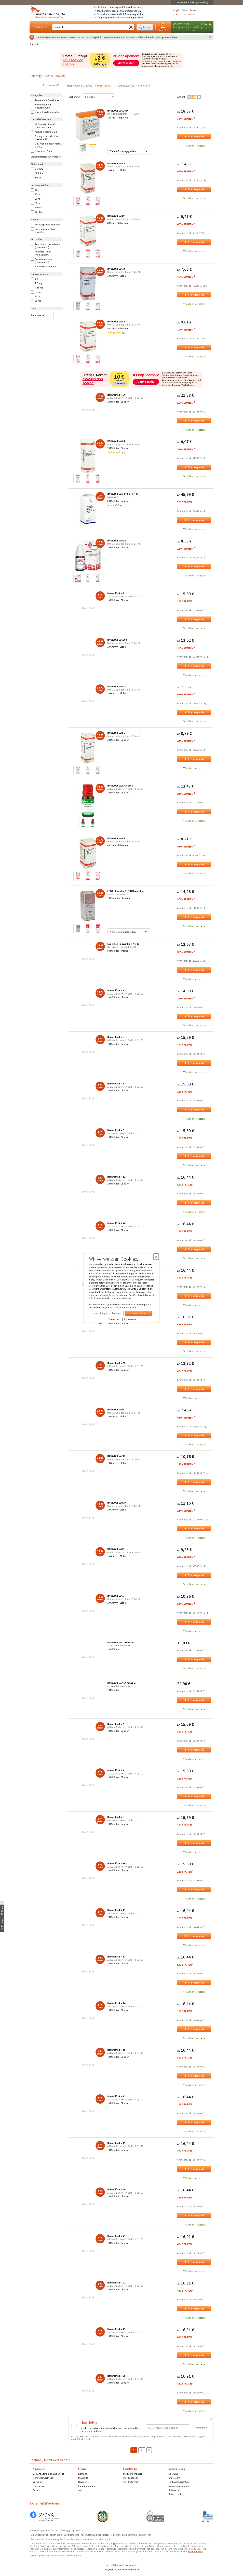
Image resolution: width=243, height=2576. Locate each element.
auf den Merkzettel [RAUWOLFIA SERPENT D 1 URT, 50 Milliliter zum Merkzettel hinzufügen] (194, 529)
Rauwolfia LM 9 (115, 1130)
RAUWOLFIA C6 (115, 1595)
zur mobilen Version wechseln (121, 2565)
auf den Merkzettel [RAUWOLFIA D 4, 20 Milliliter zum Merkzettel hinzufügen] (194, 476)
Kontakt (82, 2473)
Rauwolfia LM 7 (115, 1083)
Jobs (80, 2490)
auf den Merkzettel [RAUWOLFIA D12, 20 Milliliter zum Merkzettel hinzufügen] (194, 575)
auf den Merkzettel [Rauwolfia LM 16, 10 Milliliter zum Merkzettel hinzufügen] (194, 1258)
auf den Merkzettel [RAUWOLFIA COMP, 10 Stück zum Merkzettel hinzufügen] (194, 145)
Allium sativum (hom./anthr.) (41, 253)
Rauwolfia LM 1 (115, 990)
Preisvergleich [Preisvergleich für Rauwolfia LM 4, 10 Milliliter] (194, 1749)
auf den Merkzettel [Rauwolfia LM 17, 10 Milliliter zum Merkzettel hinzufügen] (194, 2131)
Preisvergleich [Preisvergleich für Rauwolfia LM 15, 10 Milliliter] (194, 2075)
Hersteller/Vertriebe (43, 2477)
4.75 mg (37, 287)
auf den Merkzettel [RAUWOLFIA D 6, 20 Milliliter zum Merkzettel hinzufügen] (194, 768)
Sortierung (91, 96)
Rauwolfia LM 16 (116, 1223)
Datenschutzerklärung (128, 1279)
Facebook (130, 2477)
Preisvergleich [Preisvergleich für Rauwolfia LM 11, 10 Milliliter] (194, 1936)
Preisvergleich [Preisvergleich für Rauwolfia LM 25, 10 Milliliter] (194, 2401)
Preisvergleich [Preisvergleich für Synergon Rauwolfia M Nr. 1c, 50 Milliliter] (194, 969)
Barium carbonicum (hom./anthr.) (43, 268)
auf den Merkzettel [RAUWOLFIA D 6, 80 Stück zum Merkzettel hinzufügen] (194, 873)
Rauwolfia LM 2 (115, 593)
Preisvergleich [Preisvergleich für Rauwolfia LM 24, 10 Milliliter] (194, 1342)
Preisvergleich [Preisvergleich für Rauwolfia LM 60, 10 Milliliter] (194, 420)
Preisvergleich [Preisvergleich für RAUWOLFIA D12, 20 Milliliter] (194, 566)
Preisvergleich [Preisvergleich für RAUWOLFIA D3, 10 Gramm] (194, 1575)
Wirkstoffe (38, 2481)
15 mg (36, 296)
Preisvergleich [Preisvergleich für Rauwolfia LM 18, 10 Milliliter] (194, 1295)
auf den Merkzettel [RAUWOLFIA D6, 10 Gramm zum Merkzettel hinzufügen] (194, 1444)
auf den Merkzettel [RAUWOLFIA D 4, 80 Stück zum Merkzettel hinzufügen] (194, 356)
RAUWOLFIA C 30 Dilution (121, 1683)
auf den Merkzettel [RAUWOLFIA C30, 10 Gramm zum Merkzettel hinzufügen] (194, 303)
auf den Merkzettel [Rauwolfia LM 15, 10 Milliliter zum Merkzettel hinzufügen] (194, 2084)
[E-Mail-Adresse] (167, 2427)
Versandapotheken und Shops (48, 2473)
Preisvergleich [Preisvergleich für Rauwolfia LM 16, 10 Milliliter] (194, 1249)
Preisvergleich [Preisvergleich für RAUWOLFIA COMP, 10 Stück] (194, 136)
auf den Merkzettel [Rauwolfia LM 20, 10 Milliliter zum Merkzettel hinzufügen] (194, 2224)
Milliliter (37, 173)
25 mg (36, 300)
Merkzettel (179, 24)
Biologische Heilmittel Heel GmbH (44, 138)
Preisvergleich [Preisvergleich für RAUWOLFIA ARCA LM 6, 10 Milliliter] (194, 811)
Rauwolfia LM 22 (116, 2282)
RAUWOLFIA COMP (117, 110)
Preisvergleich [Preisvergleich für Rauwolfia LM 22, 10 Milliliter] (194, 2308)
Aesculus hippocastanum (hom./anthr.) (46, 246)
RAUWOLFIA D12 (116, 216)
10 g (35, 189)
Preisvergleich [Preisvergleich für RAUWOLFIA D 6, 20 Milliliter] (194, 758)
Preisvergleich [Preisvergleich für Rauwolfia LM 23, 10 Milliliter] (194, 2355)
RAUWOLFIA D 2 (116, 163)
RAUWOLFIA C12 (116, 1456)
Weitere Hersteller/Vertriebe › (46, 156)
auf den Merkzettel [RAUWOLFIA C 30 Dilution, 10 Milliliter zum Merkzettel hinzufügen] (194, 1709)
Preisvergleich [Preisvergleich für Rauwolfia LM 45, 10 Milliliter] (194, 1388)
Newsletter (83, 2481)
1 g (34, 278)
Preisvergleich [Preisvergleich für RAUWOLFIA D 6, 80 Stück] (194, 864)
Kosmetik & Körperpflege (46, 112)
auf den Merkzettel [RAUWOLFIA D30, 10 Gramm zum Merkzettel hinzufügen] (194, 1537)
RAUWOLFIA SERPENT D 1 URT (124, 493)
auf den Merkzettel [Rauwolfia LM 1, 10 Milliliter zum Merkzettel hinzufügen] (194, 1025)
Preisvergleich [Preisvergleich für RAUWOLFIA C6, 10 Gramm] (194, 1621)
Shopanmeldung (87, 2485)
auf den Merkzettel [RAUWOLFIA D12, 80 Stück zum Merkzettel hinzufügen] (194, 251)
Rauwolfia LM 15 (116, 2049)
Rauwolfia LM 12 (116, 1176)
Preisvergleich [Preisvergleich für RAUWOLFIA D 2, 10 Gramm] (194, 189)
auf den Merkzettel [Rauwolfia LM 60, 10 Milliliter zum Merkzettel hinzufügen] (194, 429)
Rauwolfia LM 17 (116, 2096)
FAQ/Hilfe (83, 2477)
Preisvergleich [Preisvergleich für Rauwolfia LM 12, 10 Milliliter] (194, 1202)
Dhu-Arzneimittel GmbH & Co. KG (46, 145)
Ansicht (181, 96)
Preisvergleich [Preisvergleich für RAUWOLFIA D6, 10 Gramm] (194, 1435)
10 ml (35, 194)
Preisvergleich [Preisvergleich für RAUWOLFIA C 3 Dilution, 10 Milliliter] (194, 1659)
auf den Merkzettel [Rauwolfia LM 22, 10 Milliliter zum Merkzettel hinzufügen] (194, 2317)
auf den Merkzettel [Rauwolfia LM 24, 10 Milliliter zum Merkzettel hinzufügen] (194, 1351)
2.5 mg (36, 283)
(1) (116, 332)
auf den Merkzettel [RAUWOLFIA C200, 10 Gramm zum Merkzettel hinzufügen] (194, 674)
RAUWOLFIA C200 (117, 639)
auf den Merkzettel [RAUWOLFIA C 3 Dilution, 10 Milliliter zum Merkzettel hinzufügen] (194, 1668)
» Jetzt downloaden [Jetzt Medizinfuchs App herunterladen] (184, 14)
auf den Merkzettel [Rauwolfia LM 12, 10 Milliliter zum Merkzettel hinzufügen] (194, 1211)
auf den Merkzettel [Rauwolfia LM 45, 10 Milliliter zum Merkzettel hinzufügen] (194, 1398)
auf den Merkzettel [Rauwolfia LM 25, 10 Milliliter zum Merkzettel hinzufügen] (194, 2410)
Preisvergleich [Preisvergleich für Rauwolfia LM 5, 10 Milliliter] (194, 1796)
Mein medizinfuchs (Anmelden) (192, 2)
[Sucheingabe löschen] (131, 27)
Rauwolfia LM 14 (116, 2003)
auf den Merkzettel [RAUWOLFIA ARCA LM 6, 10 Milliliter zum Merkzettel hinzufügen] (194, 820)
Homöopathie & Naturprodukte (41, 106)
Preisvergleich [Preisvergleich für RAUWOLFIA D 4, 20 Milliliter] (194, 467)
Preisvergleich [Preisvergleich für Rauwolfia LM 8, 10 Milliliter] (194, 1842)
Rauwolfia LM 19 (116, 2143)
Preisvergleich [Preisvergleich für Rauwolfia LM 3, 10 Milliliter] (194, 1063)
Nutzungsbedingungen (180, 2485)
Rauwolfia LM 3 (115, 1036)
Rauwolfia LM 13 (116, 1956)
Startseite (34, 44)
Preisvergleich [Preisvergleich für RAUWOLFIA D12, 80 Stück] (194, 242)
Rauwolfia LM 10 (116, 1863)
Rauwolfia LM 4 (115, 1723)
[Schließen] (210, 37)
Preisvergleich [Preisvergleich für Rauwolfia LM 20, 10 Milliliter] (194, 2215)
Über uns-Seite (195, 2551)
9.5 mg (36, 292)
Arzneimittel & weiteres (45, 100)
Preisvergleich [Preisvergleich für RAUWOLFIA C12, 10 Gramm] (194, 1482)
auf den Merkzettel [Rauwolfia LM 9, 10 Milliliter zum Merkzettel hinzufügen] (194, 1165)
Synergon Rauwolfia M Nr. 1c (123, 943)
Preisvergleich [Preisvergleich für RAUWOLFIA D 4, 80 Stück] (194, 347)
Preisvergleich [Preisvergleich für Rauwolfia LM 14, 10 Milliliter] (194, 2029)
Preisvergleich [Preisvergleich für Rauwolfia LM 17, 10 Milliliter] (194, 2122)
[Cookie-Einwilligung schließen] (156, 1256)
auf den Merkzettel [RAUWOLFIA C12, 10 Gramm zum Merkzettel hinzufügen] (194, 1491)
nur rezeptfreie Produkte (45, 224)
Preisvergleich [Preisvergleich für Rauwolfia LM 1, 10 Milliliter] (194, 1016)
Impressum (130, 1319)
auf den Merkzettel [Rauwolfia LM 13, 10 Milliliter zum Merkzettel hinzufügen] (194, 1991)
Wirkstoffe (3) (104, 85)
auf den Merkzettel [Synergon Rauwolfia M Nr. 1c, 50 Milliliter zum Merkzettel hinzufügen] (194, 979)
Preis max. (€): (42, 315)
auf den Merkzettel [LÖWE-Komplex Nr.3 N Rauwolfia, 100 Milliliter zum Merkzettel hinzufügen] (194, 926)
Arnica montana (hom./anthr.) (41, 261)
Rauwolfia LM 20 (116, 2189)
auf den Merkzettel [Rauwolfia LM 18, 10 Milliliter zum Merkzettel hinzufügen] (194, 1305)
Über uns (173, 2473)
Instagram (131, 2481)
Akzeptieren (138, 1313)
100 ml (36, 207)
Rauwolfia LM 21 (116, 2236)
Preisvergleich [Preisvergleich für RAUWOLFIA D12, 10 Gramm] (194, 712)
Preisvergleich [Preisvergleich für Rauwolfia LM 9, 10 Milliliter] (194, 1156)
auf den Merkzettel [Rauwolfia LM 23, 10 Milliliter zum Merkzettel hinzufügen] (194, 2364)
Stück (36, 177)
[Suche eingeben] (90, 27)
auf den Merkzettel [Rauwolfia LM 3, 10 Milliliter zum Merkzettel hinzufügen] (194, 1072)
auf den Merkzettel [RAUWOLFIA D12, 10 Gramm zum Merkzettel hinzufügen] (194, 721)
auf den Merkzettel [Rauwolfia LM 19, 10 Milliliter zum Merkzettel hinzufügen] (194, 2178)
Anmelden (163, 27)
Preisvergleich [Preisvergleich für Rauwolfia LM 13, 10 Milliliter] (194, 1982)
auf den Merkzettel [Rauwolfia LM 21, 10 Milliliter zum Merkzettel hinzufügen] (194, 2271)
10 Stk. (36, 211)
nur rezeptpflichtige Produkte (43, 230)
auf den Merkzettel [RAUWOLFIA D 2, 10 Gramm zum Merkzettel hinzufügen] (194, 198)
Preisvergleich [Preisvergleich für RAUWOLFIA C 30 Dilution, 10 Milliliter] (194, 1700)
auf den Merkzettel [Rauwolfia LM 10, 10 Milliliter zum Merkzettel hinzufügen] (194, 1898)
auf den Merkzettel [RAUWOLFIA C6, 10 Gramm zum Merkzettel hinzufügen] (194, 1630)
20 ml (35, 198)
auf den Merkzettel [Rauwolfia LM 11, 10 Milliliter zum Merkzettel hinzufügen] (194, 1945)
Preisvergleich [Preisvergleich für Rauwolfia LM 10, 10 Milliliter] (194, 1889)
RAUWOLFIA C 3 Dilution (120, 1642)
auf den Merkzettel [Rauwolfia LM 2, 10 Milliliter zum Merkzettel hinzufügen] (194, 628)
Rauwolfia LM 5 (115, 1770)
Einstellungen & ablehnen (107, 1313)
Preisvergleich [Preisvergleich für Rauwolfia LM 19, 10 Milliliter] (194, 2168)
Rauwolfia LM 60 (116, 394)
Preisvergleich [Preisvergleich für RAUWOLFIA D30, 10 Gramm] (194, 1528)
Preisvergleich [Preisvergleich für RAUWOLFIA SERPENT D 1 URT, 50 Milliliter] (194, 520)
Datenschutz (113, 1319)
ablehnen (115, 1276)
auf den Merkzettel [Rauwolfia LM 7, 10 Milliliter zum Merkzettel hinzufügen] (194, 1118)
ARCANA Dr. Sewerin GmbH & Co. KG (43, 126)
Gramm (37, 168)
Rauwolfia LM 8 (115, 1817)
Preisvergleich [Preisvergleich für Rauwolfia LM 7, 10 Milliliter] (194, 1109)
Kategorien (39, 26)
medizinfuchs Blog (132, 2473)
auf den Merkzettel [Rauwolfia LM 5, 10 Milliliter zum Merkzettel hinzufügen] (194, 1805)
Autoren (37, 2490)
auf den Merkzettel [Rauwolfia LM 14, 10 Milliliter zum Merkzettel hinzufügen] (194, 2038)
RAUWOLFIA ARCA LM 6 (120, 785)
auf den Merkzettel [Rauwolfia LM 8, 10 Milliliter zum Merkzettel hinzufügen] (194, 1852)
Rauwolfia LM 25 (116, 2375)
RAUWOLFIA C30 (116, 268)
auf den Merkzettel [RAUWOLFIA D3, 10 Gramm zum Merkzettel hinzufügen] (194, 1584)
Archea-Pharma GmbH (45, 131)
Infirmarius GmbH (42, 151)
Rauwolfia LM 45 (116, 1362)
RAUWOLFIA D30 (116, 1502)
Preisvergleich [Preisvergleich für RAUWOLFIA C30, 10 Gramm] (194, 294)
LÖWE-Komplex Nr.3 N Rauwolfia (125, 891)
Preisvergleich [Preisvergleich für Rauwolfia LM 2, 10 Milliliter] (194, 619)
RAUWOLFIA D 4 (116, 321)
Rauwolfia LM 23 (116, 2329)
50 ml (35, 203)
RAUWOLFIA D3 (115, 1549)
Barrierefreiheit (176, 2494)
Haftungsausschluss (178, 2481)
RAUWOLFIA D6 (115, 1409)
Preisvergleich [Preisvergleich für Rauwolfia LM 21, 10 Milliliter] (194, 2262)
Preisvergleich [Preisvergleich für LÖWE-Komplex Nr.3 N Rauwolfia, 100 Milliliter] (194, 917)
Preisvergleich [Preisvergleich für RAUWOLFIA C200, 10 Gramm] (194, 665)
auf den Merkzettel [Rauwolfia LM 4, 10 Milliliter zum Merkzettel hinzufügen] (194, 1758)
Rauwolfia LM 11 (116, 1910)
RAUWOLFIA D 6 (116, 732)
